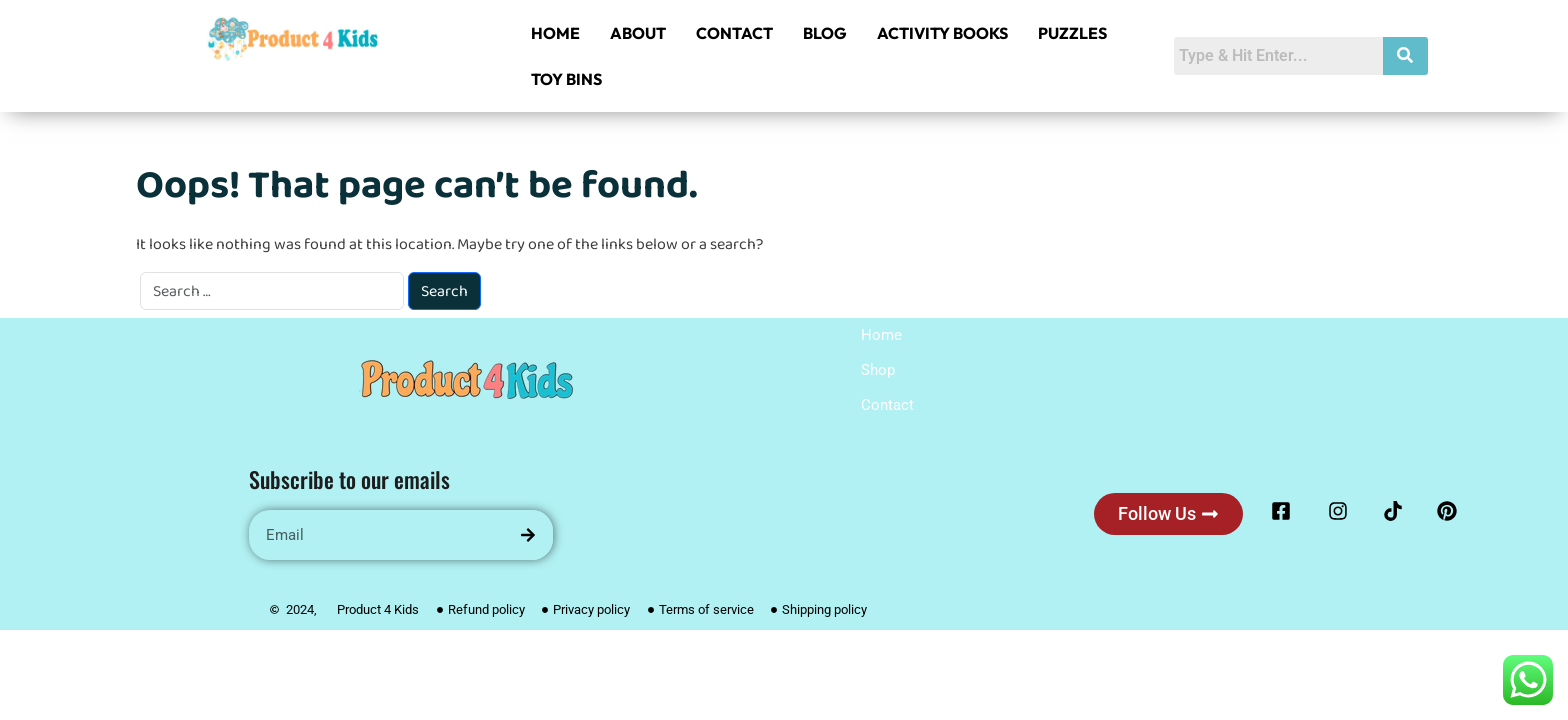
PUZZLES (1072, 33)
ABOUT (638, 33)
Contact (887, 405)
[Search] (528, 535)
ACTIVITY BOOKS (942, 33)
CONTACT (734, 33)
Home (881, 335)
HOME (555, 33)
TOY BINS (566, 79)
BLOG (825, 33)
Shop (878, 370)
